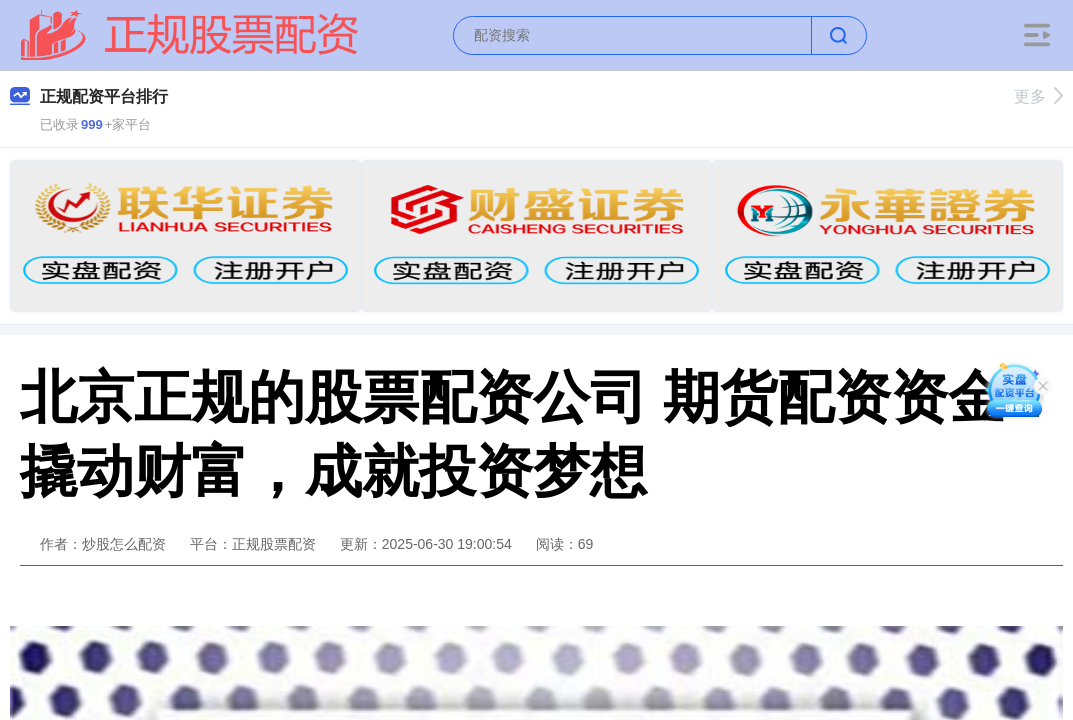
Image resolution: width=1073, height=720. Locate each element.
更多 (1038, 96)
